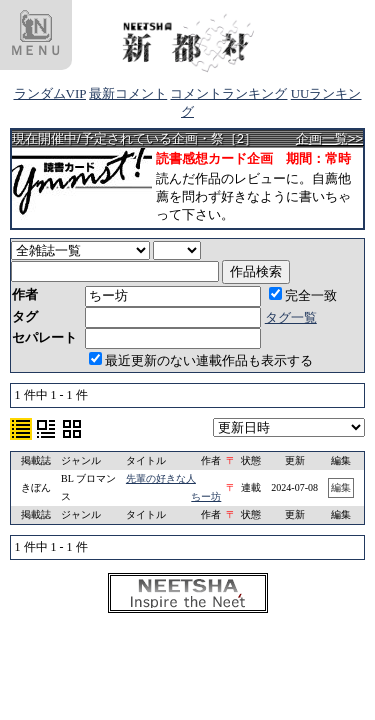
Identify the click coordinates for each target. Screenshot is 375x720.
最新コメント (128, 93)
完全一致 (303, 295)
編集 (341, 487)
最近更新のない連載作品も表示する (201, 360)
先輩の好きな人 (161, 478)
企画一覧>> (329, 138)
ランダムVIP (50, 93)
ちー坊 (206, 496)
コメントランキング (228, 93)
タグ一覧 (291, 317)
